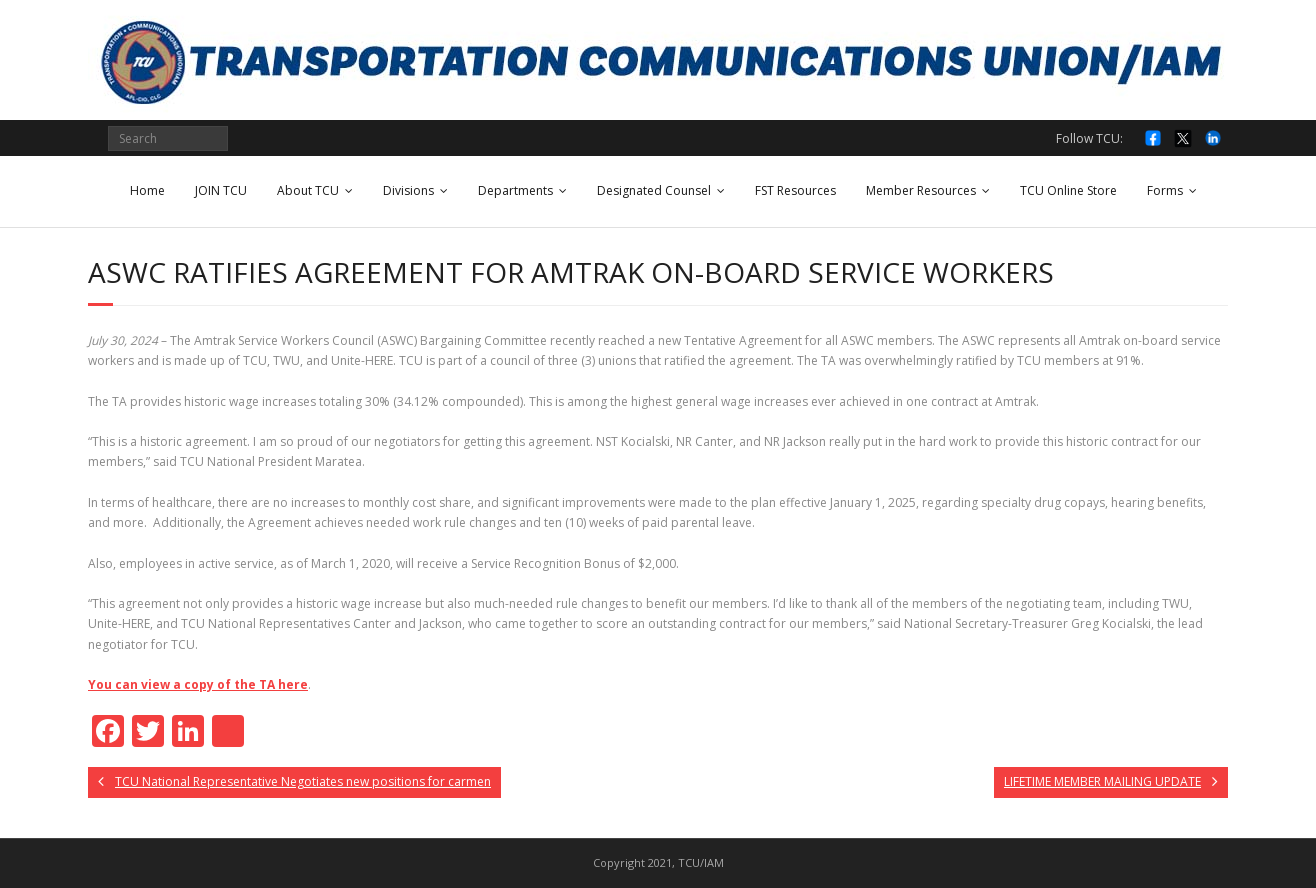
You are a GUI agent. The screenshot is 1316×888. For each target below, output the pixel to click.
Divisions (408, 190)
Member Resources (921, 190)
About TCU (308, 190)
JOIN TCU (221, 190)
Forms (1165, 190)
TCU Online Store (1068, 190)
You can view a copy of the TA (198, 684)
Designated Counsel (654, 190)
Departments (515, 190)
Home (147, 190)
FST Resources (795, 190)
